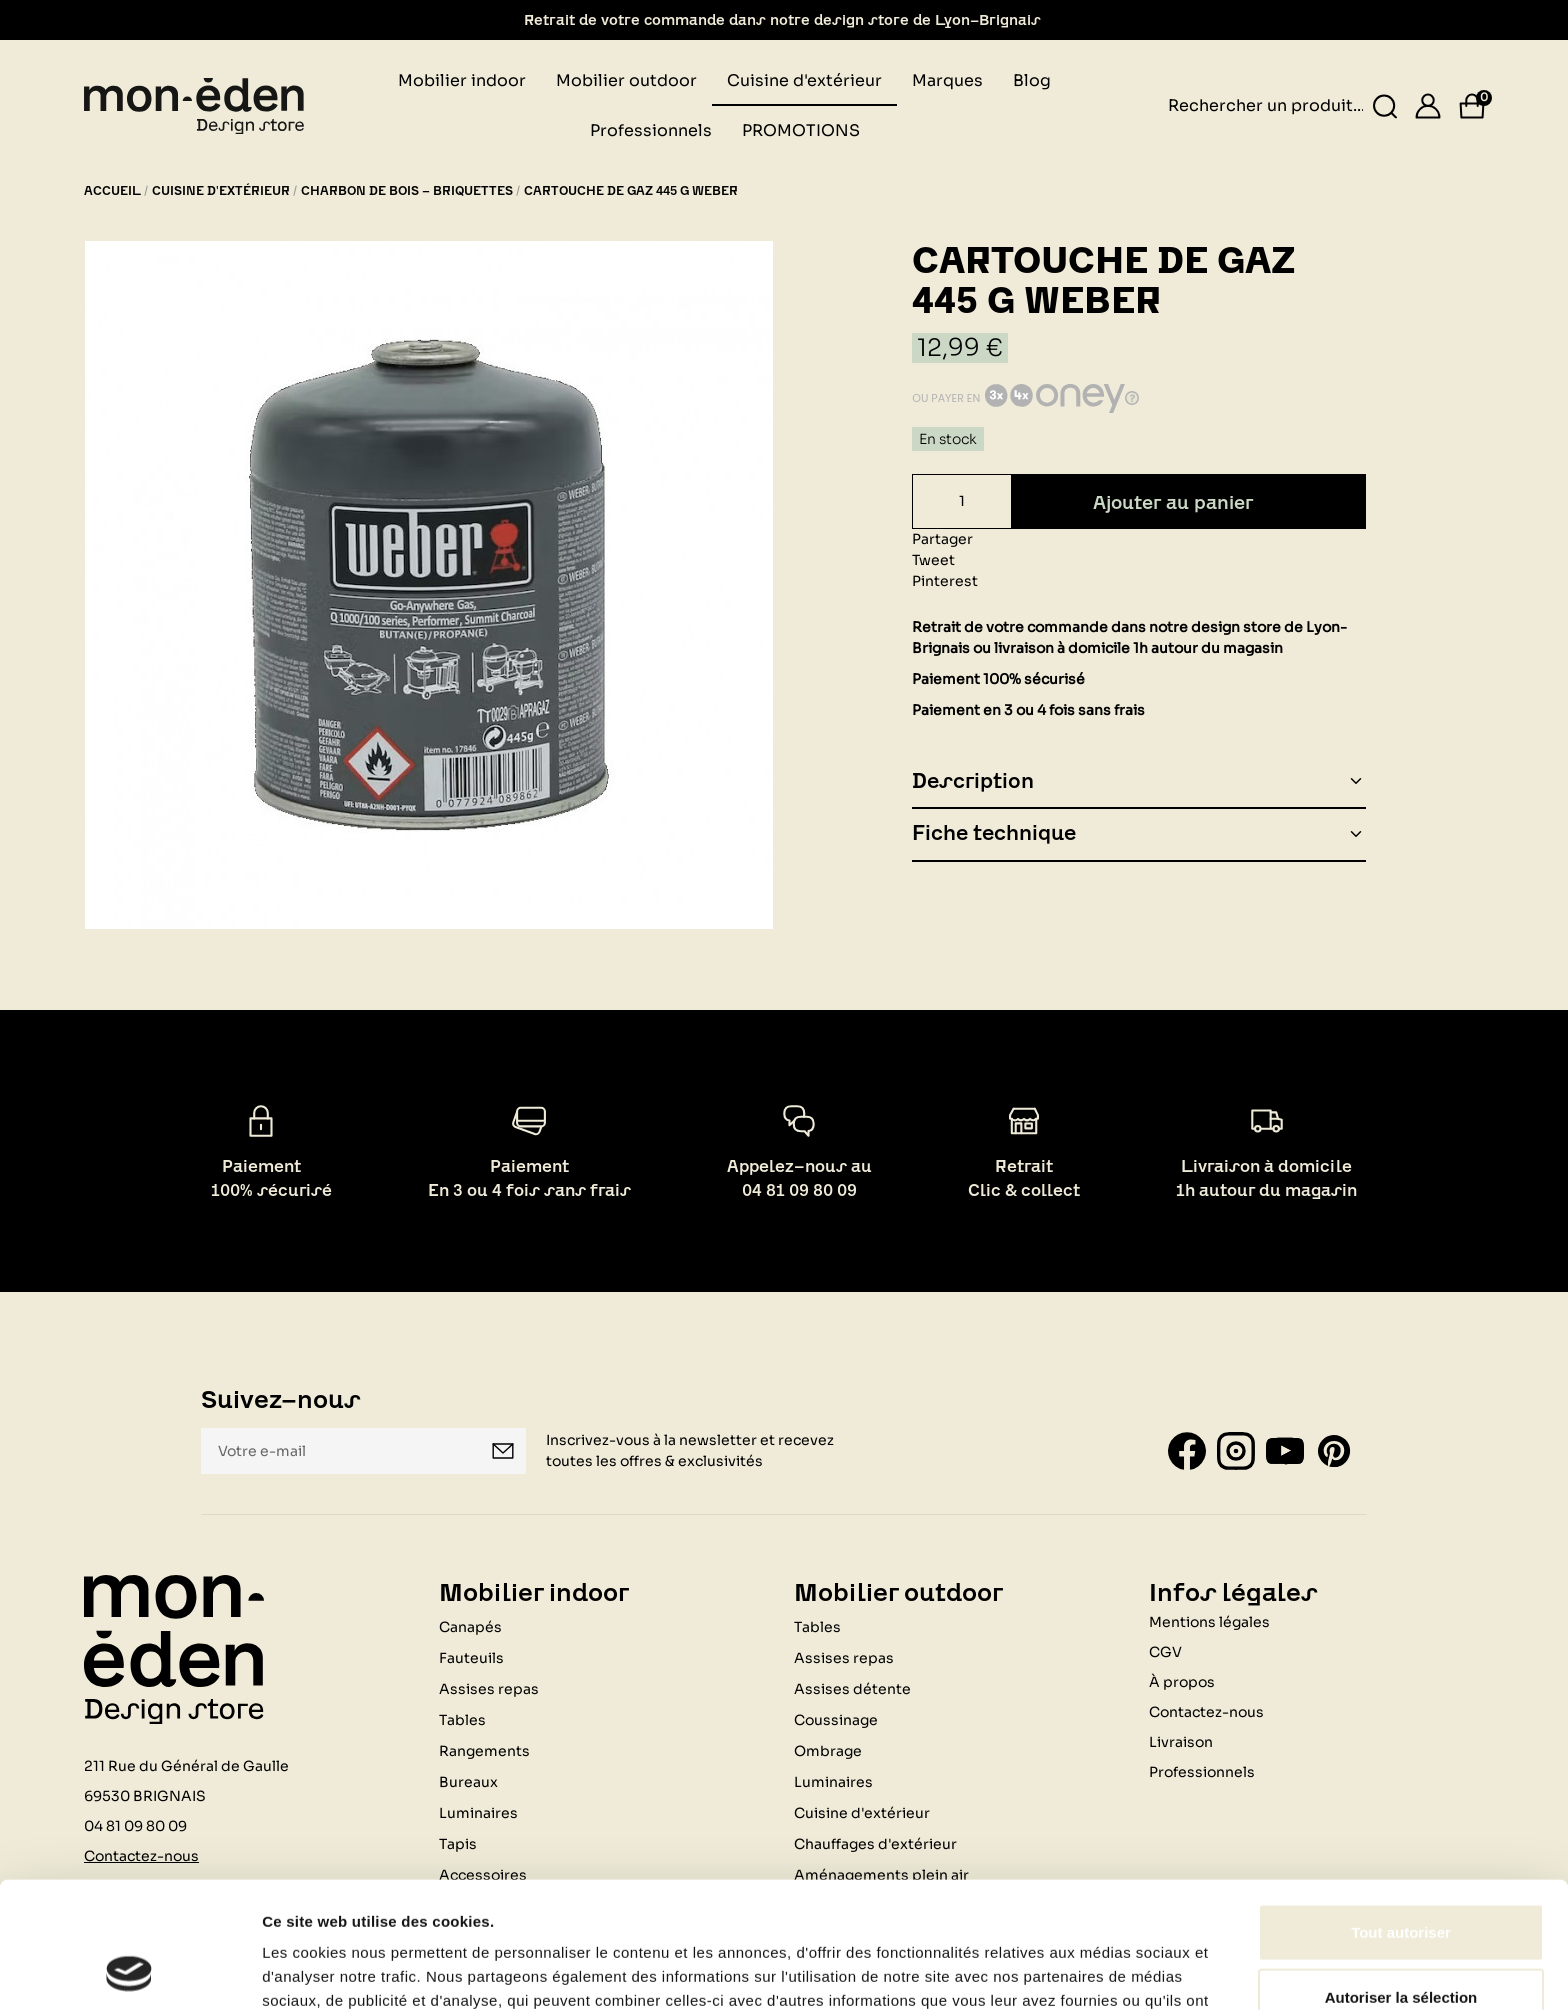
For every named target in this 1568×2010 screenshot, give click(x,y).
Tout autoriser (1401, 1813)
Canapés (470, 1627)
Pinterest (945, 581)
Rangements (484, 1751)
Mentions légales (1209, 1622)
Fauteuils (471, 1658)
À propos (1182, 1682)
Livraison (1181, 1742)
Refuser (1401, 1944)
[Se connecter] (1428, 106)
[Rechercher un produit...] (1385, 106)
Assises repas (489, 1689)
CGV (1165, 1652)
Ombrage (828, 1751)
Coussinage (836, 1720)
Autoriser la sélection (1401, 1879)
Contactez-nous (1206, 1712)
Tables (462, 1720)
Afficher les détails (1101, 1970)
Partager (942, 539)
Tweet (933, 560)
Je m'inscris (503, 1451)
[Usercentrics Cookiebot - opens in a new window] (129, 1971)
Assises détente (852, 1689)
